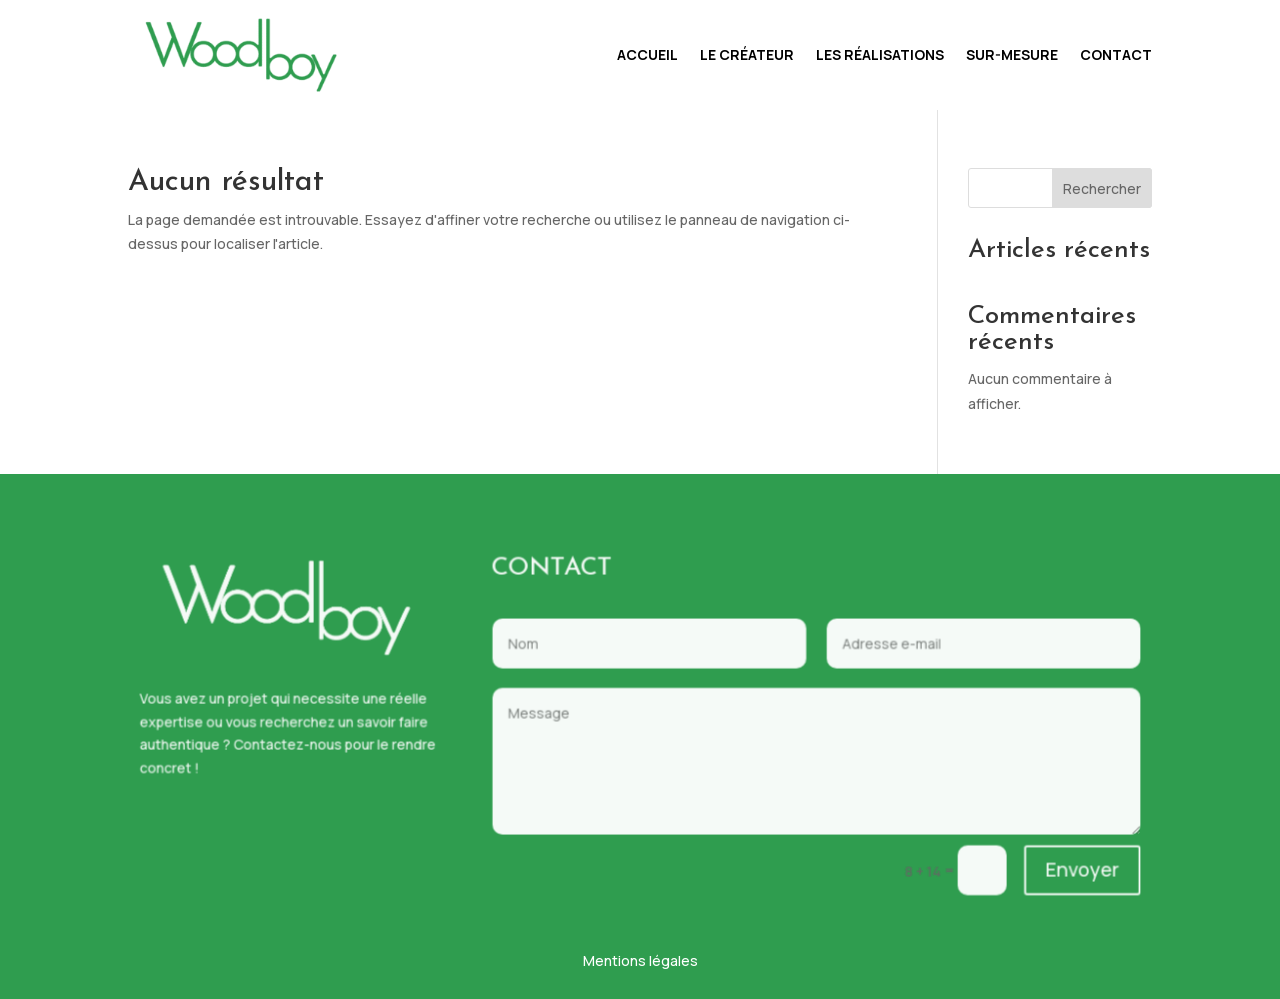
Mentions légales (640, 960)
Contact (1116, 54)
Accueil (647, 54)
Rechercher (1102, 188)
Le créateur (747, 54)
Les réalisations (880, 54)
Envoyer (1040, 855)
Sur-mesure (1012, 54)
